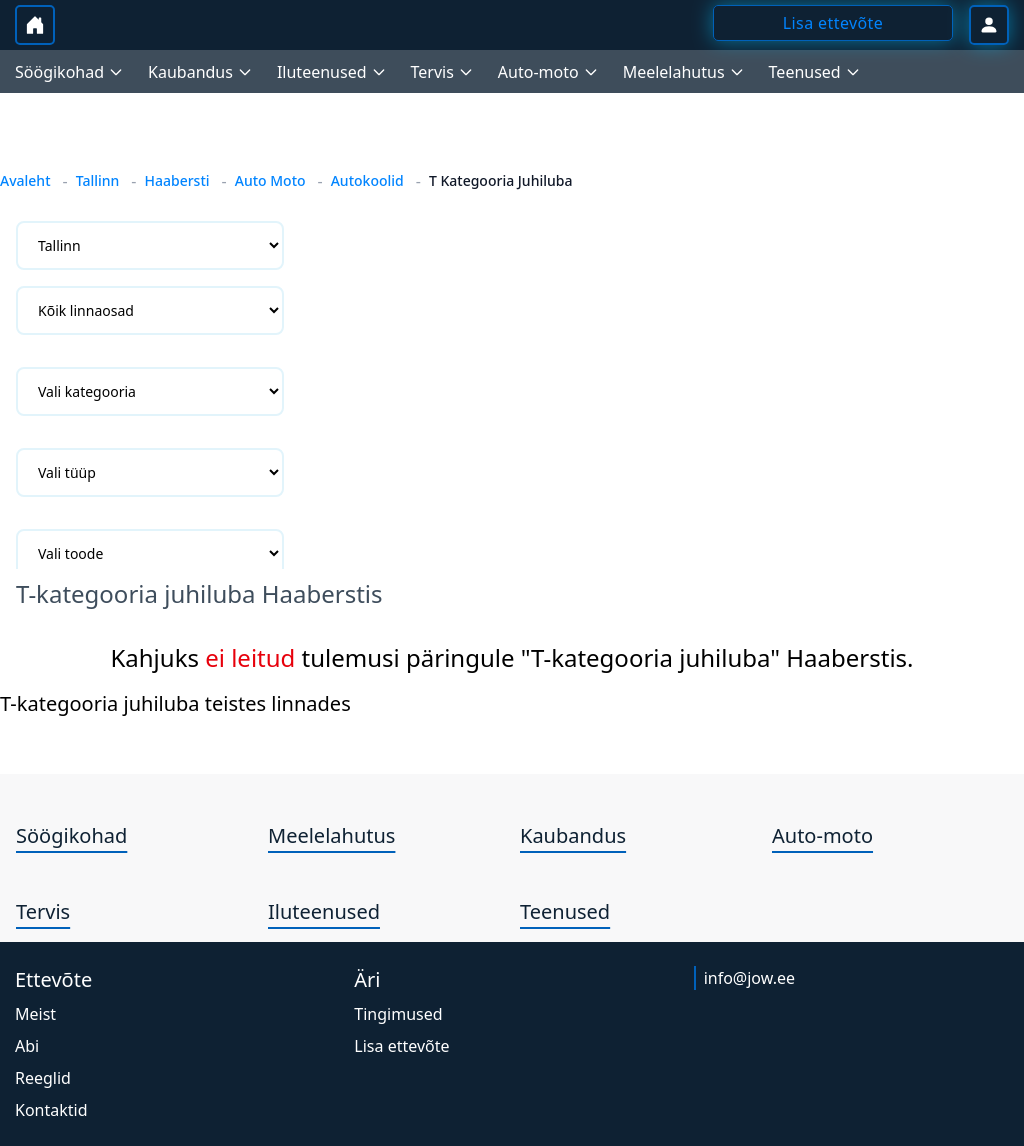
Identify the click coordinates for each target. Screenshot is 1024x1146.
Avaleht (25, 180)
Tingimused (398, 1014)
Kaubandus (573, 835)
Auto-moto (822, 835)
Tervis (43, 911)
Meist (35, 1014)
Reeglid (43, 1078)
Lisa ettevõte (401, 1046)
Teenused (565, 911)
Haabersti (176, 180)
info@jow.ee (749, 978)
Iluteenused (324, 911)
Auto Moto (270, 180)
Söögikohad (71, 835)
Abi (27, 1046)
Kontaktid (51, 1110)
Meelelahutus (331, 835)
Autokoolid (367, 180)
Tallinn (98, 180)
